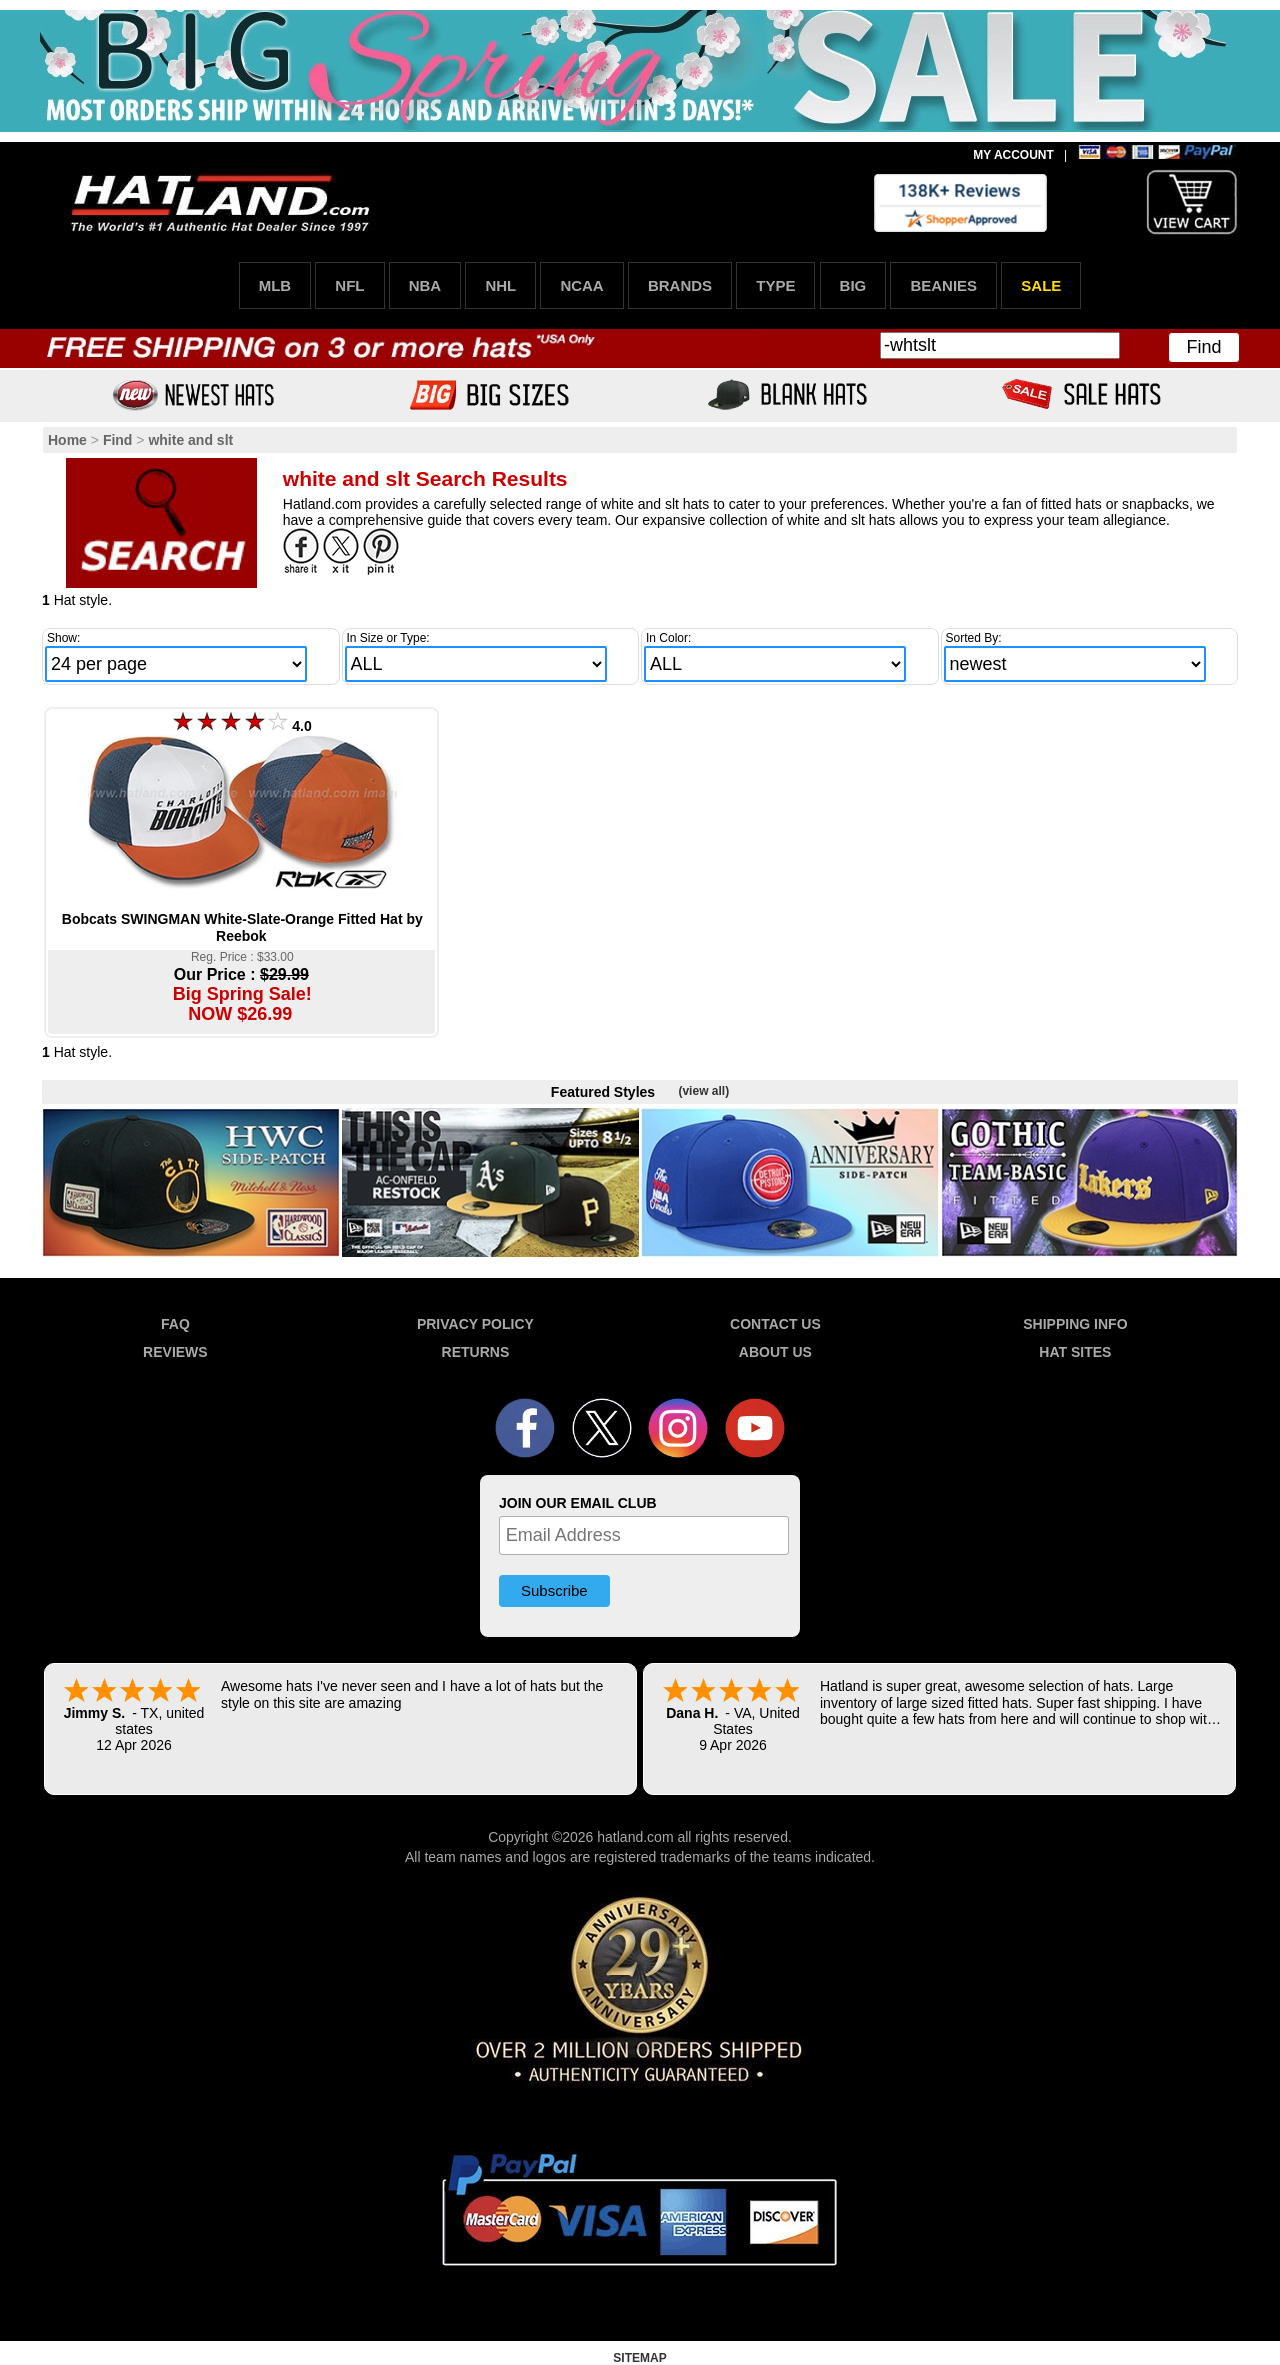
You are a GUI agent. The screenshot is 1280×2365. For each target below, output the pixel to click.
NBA (425, 285)
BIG (853, 285)
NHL (500, 285)
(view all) (703, 1091)
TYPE (775, 285)
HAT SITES (1075, 1352)
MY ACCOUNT (1013, 155)
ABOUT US (775, 1352)
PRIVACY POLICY (475, 1324)
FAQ (175, 1324)
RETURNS (476, 1352)
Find (1203, 347)
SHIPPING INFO (1075, 1324)
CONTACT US (775, 1324)
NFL (349, 285)
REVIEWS (175, 1352)
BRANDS (680, 285)
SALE (1041, 285)
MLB (275, 285)
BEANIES (943, 285)
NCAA (581, 285)
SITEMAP (639, 2358)
